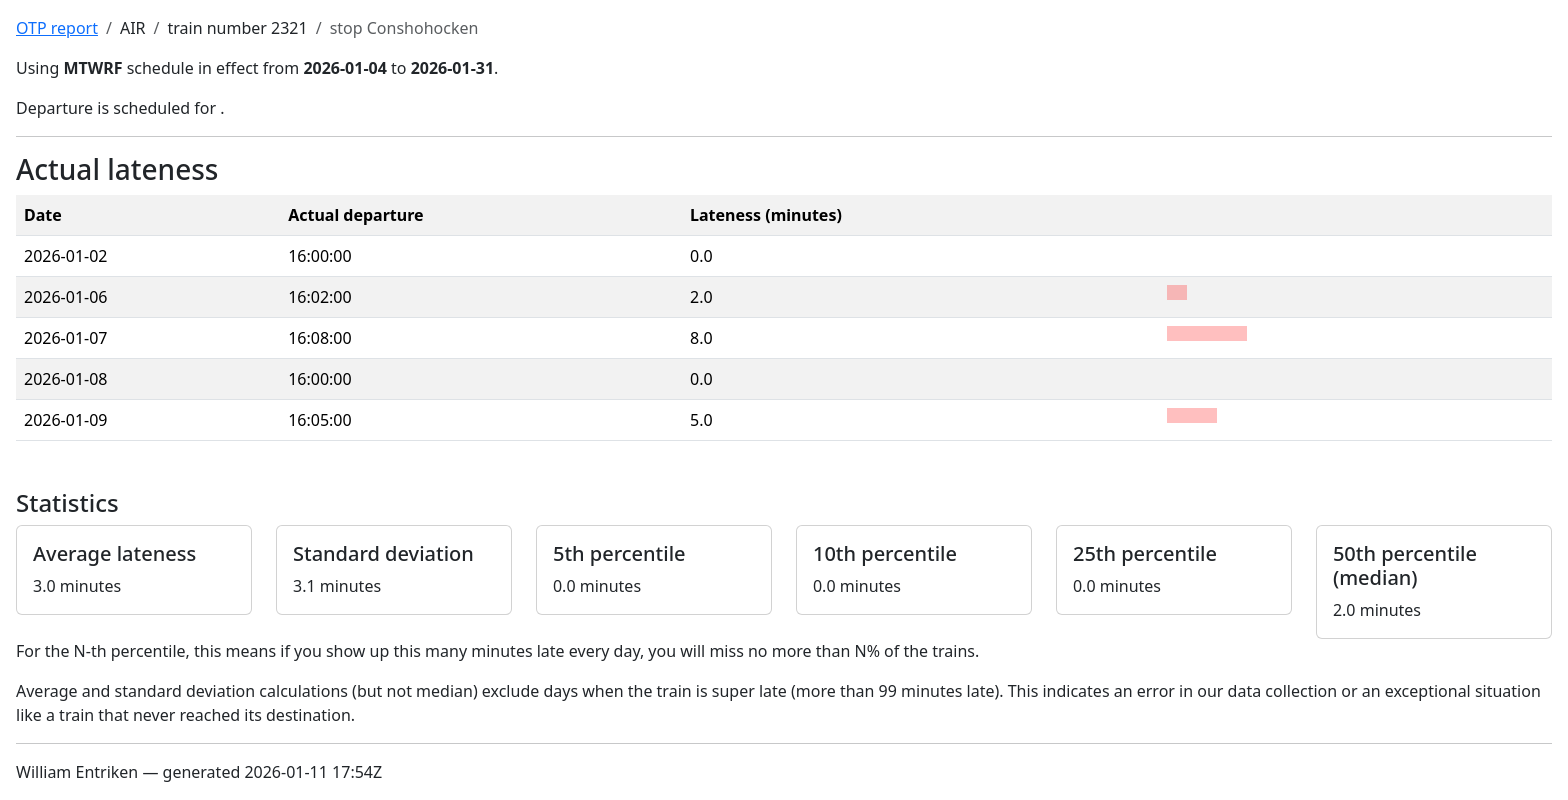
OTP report (57, 28)
